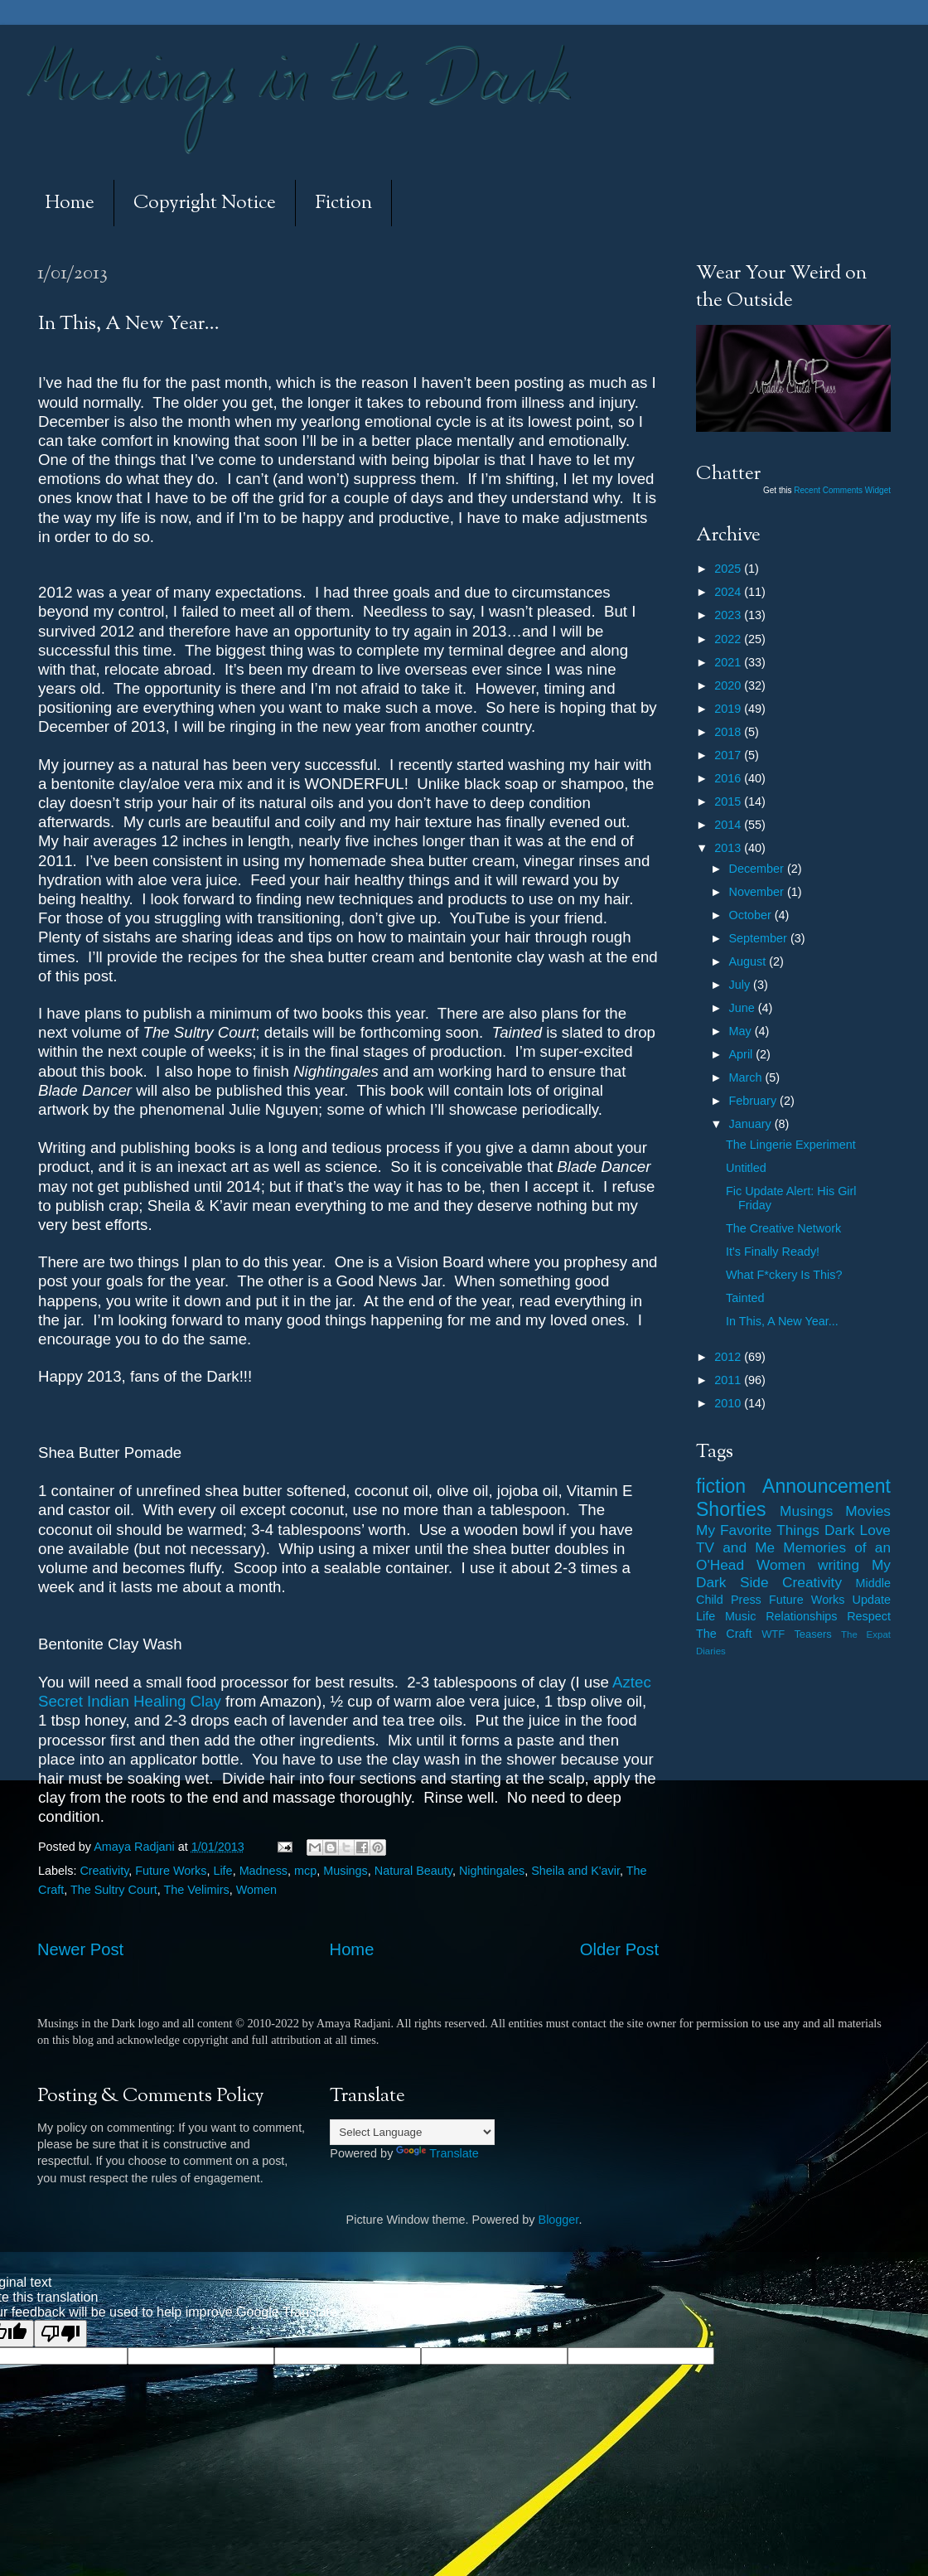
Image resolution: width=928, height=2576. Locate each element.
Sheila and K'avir (575, 1870)
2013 (729, 848)
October (752, 915)
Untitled (746, 1167)
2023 (729, 615)
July (741, 984)
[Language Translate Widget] (412, 2132)
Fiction (343, 203)
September (759, 938)
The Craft (724, 1633)
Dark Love (857, 1530)
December (758, 868)
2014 (729, 824)
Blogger (559, 2219)
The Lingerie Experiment (791, 1144)
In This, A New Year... (782, 1321)
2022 (729, 639)
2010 (729, 1403)
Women (256, 1889)
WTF (773, 1634)
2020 (729, 685)
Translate (437, 2153)
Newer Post (80, 1949)
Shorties (731, 1509)
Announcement (826, 1486)
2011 (729, 1380)
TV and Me (735, 1547)
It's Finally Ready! (772, 1251)
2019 (729, 708)
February (755, 1100)
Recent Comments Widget (842, 490)
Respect (869, 1616)
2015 (729, 801)
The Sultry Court (113, 1889)
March (747, 1077)
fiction (721, 1486)
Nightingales (491, 1870)
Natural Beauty (413, 1870)
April (742, 1054)
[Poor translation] (60, 2333)
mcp (305, 1870)
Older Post (619, 1949)
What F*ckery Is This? (784, 1274)
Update (872, 1599)
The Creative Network (783, 1228)
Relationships (801, 1616)
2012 (729, 1356)
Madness (263, 1870)
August (749, 961)
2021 (729, 662)
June (743, 1007)
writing (838, 1565)
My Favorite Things (757, 1530)
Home (69, 203)
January (752, 1124)
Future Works (170, 1870)
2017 (729, 755)
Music (740, 1616)
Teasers (812, 1634)
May (742, 1031)
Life (222, 1870)
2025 (729, 568)
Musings (345, 1870)
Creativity (104, 1870)
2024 (729, 591)
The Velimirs (196, 1889)
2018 (729, 731)
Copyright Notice (204, 203)
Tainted (745, 1298)
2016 (729, 778)
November (758, 891)
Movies (868, 1511)
